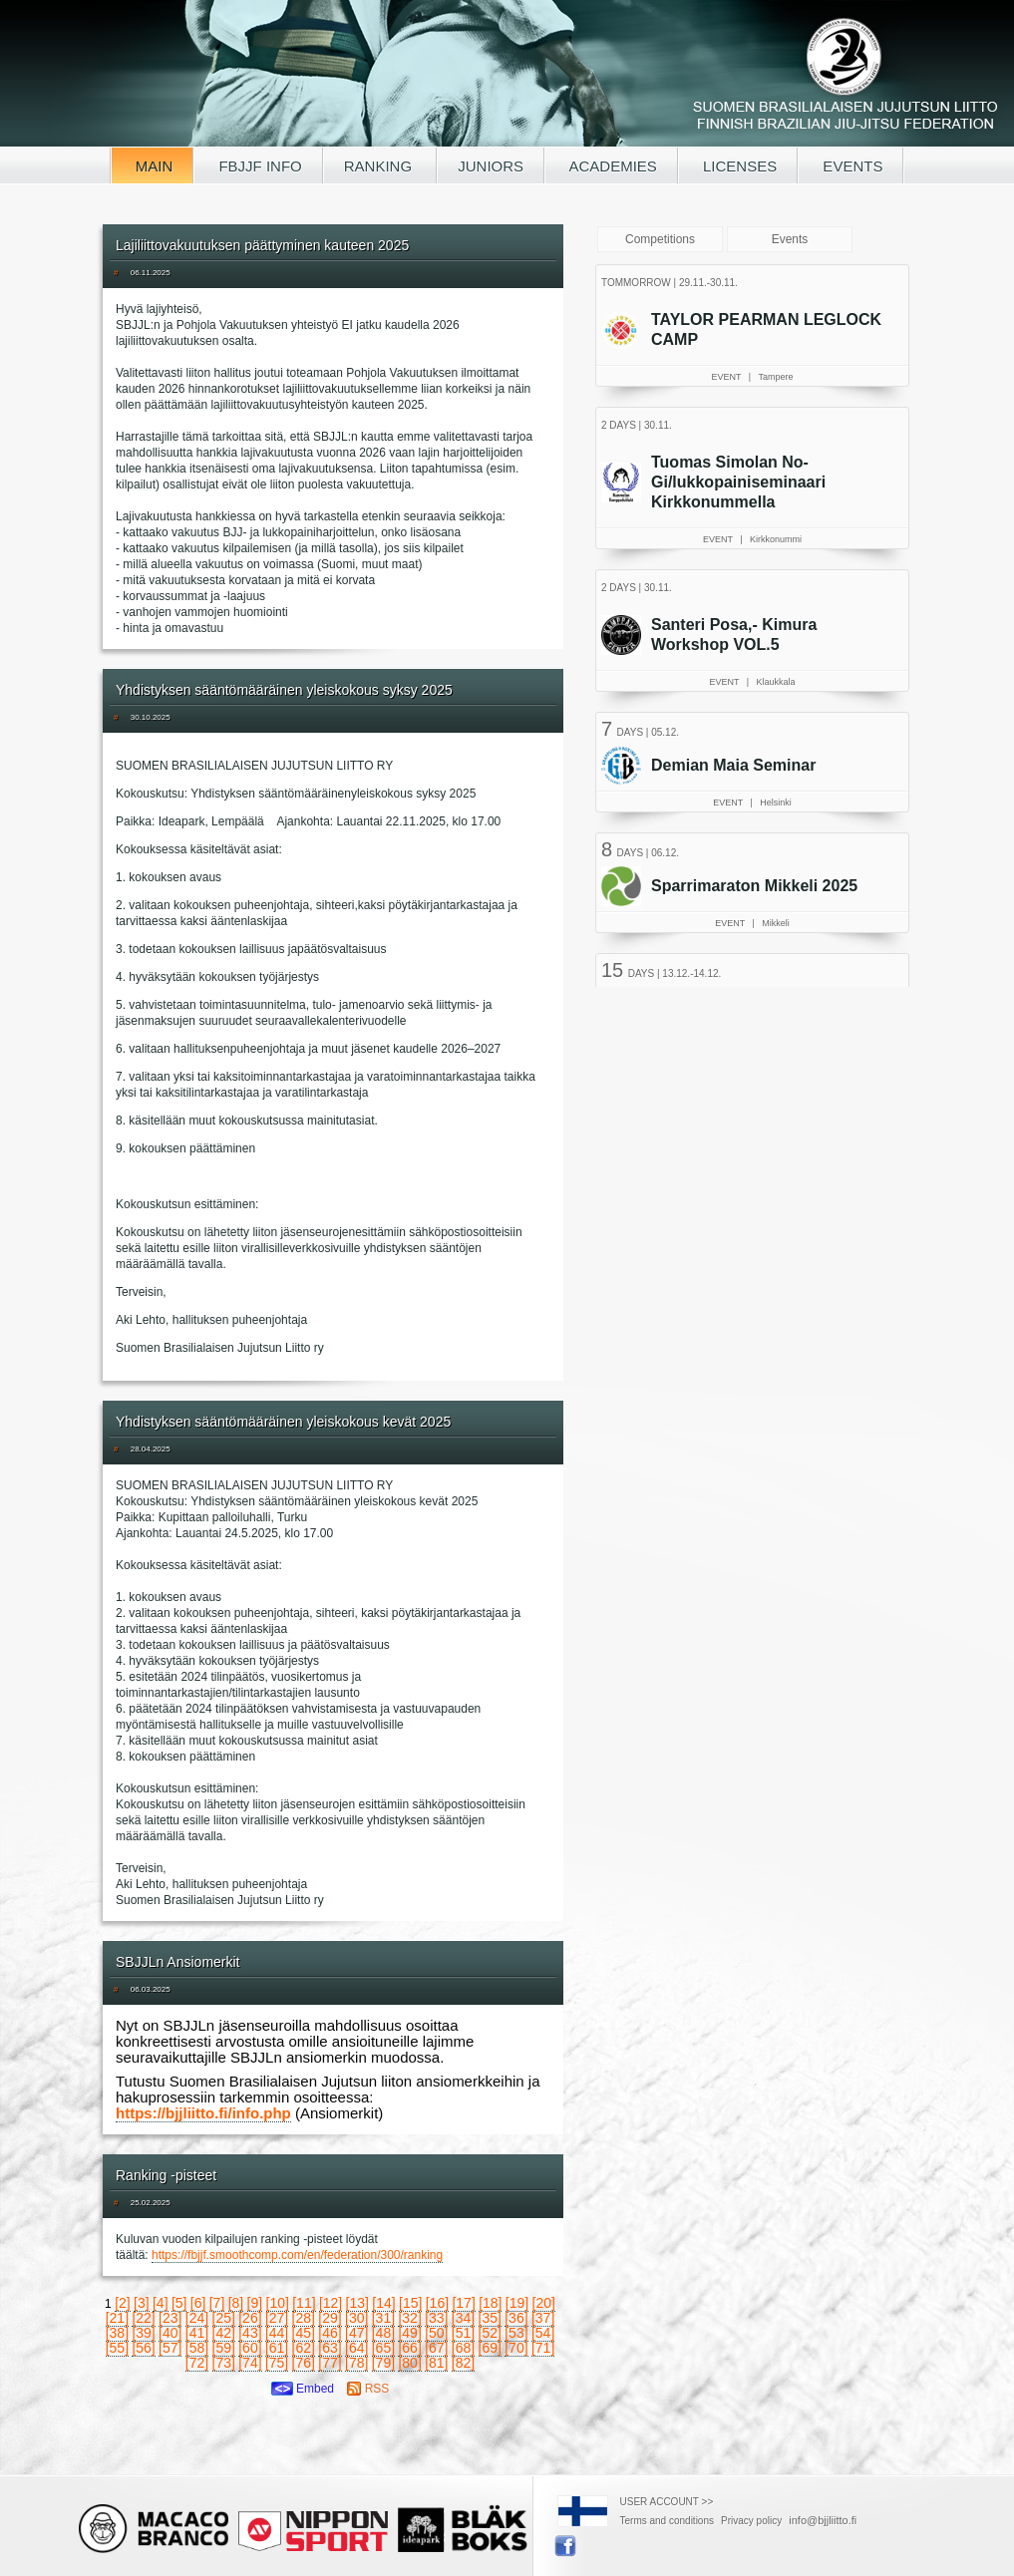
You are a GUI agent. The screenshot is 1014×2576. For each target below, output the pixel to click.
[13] (357, 2303)
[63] (329, 2348)
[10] (277, 2303)
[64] (356, 2348)
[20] (543, 2303)
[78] (356, 2363)
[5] (179, 2303)
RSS (368, 2389)
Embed (302, 2389)
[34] (463, 2318)
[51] (463, 2333)
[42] (223, 2333)
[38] (117, 2333)
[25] (223, 2318)
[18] (490, 2303)
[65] (383, 2348)
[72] (196, 2363)
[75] (276, 2363)
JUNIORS (490, 166)
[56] (143, 2348)
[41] (196, 2333)
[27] (276, 2318)
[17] (463, 2303)
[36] (516, 2318)
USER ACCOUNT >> (667, 2501)
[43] (249, 2333)
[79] (383, 2363)
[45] (303, 2333)
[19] (517, 2303)
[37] (542, 2318)
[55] (117, 2348)
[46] (329, 2333)
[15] (410, 2303)
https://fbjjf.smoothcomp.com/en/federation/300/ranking (297, 2255)
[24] (196, 2318)
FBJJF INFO (258, 166)
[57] (170, 2348)
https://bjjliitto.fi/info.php (203, 2112)
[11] (303, 2303)
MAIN (152, 166)
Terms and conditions (667, 2520)
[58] (196, 2348)
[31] (383, 2318)
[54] (542, 2333)
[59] (223, 2348)
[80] (409, 2363)
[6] (198, 2303)
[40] (170, 2333)
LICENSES (738, 166)
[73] (223, 2363)
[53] (516, 2333)
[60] (249, 2348)
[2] (123, 2303)
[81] (436, 2363)
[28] (303, 2318)
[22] (143, 2318)
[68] (463, 2348)
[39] (143, 2333)
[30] (356, 2318)
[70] (516, 2348)
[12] (330, 2303)
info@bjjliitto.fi (822, 2520)
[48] (383, 2333)
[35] (490, 2318)
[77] (329, 2363)
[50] (436, 2333)
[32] (409, 2318)
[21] (117, 2318)
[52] (490, 2333)
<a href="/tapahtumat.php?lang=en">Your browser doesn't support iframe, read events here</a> (754, 623)
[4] (161, 2303)
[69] (490, 2348)
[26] (249, 2318)
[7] (217, 2303)
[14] (383, 2303)
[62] (303, 2348)
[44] (276, 2333)
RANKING (380, 166)
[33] (436, 2318)
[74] (249, 2363)
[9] (255, 2303)
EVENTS (850, 166)
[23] (170, 2318)
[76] (303, 2363)
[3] (142, 2303)
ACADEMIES (611, 166)
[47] (356, 2333)
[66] (409, 2348)
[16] (437, 2303)
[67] (436, 2348)
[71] (542, 2348)
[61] (276, 2348)
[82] (463, 2363)
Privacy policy (751, 2520)
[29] (329, 2318)
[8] (236, 2303)
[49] (409, 2333)
